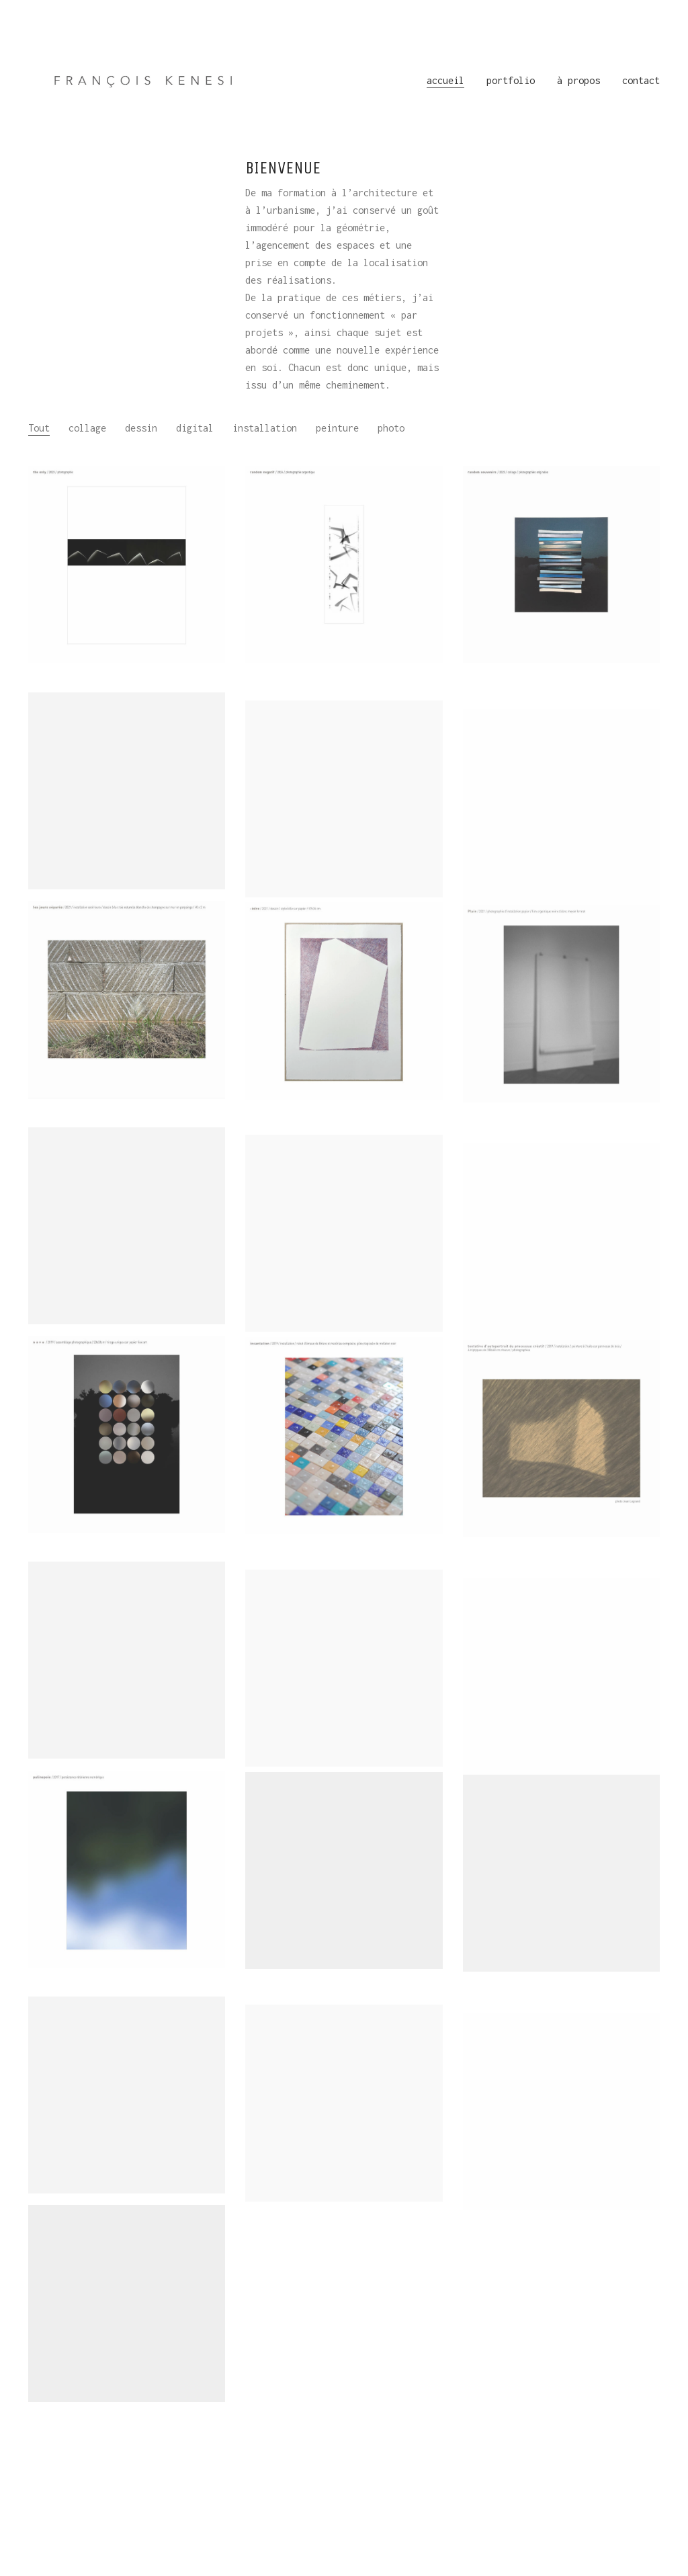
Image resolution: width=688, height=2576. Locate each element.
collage (87, 428)
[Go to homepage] (145, 81)
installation (264, 428)
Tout (39, 428)
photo (391, 428)
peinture (337, 428)
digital (195, 428)
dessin (141, 428)
